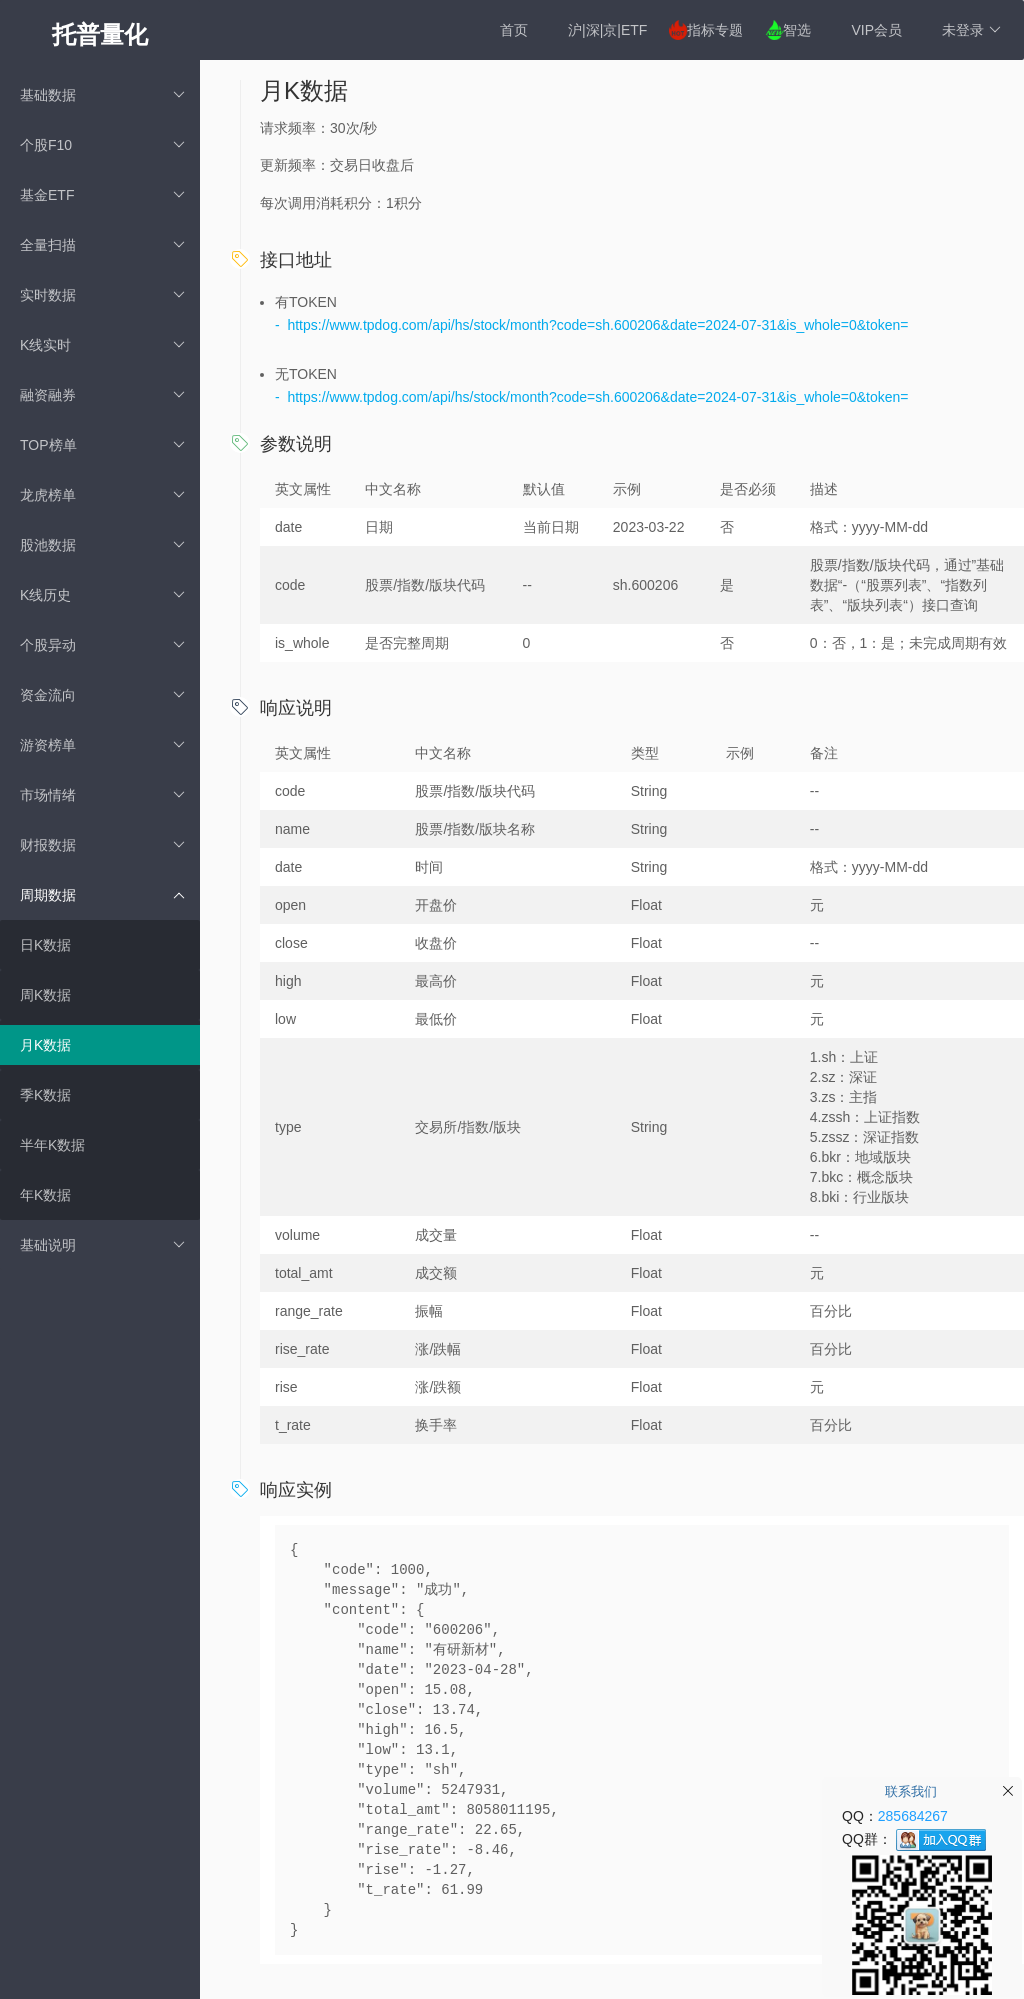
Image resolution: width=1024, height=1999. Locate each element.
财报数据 (102, 845)
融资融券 (102, 395)
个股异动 (102, 645)
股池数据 (102, 545)
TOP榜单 (102, 445)
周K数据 (45, 995)
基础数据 (102, 95)
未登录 (971, 30)
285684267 (913, 1816)
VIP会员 (876, 30)
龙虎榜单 (102, 495)
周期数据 (102, 895)
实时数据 (102, 295)
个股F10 (102, 145)
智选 (797, 30)
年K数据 (45, 1195)
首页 (514, 30)
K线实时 (102, 345)
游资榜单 (102, 745)
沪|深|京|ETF (607, 30)
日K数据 (45, 945)
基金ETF (102, 195)
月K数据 (45, 1045)
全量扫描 (102, 245)
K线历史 (102, 595)
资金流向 (102, 695)
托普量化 (100, 34)
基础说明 (102, 1245)
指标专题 (715, 30)
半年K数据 (52, 1145)
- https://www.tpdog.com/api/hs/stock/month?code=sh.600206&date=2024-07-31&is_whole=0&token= (592, 325)
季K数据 (45, 1095)
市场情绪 (102, 795)
